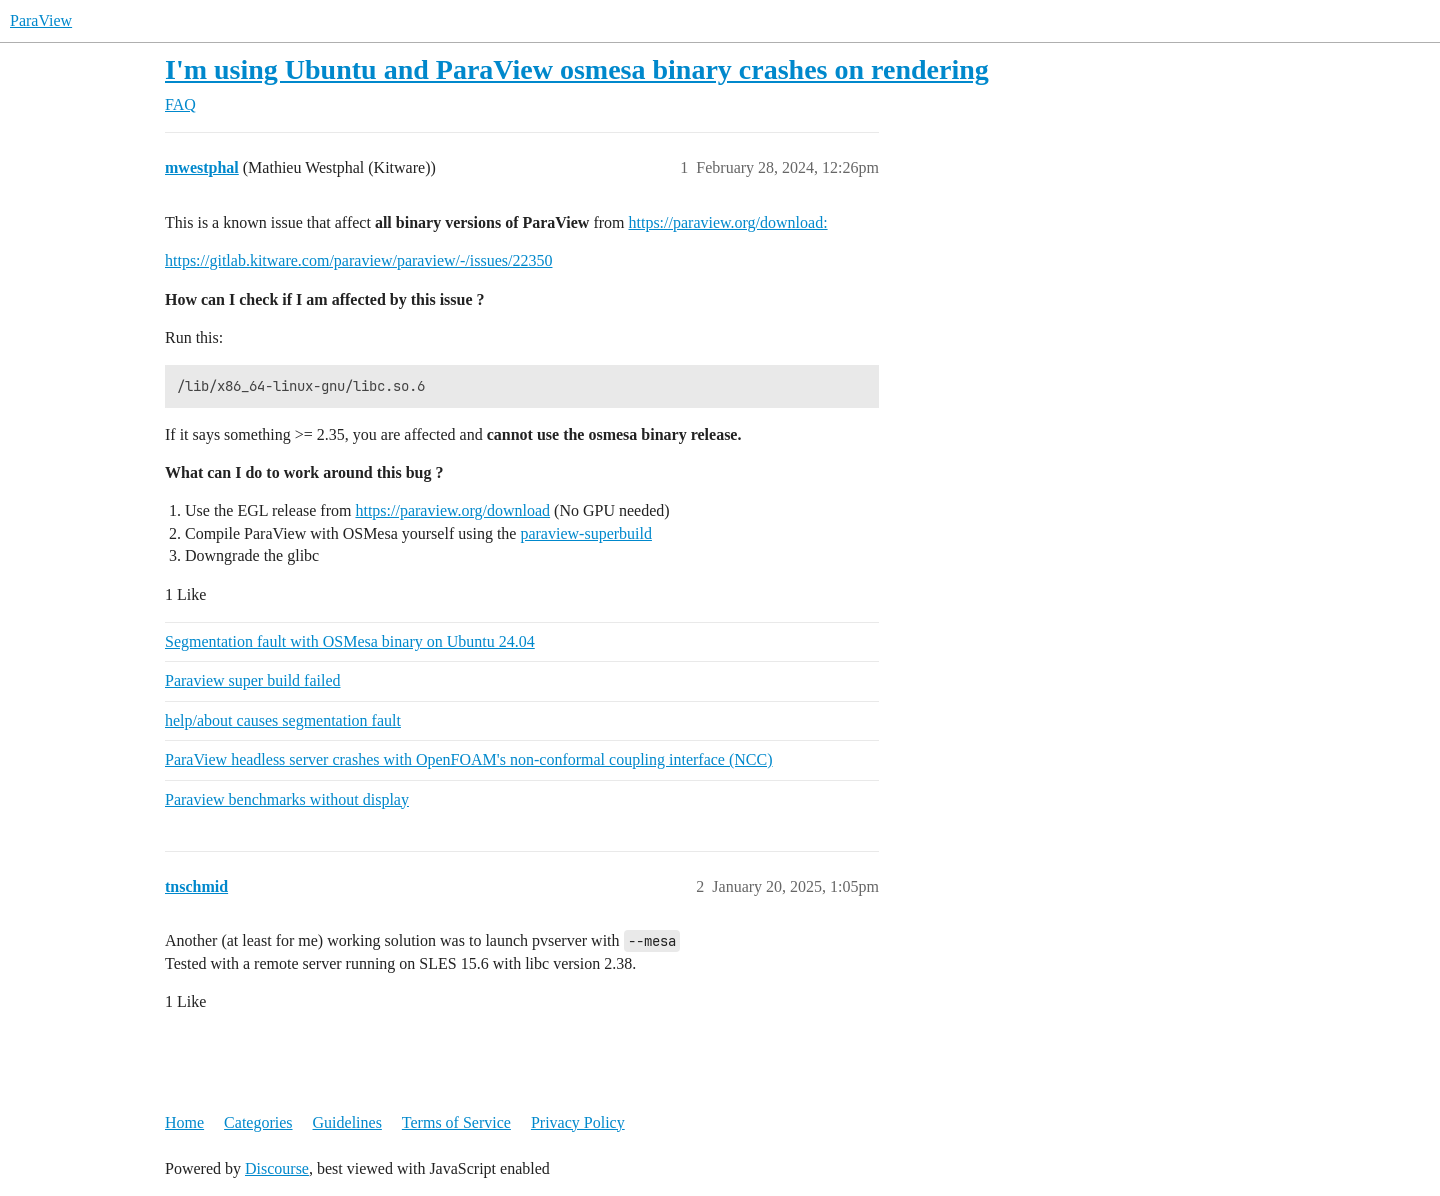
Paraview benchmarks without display (287, 799)
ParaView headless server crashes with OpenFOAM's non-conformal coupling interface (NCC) (469, 759)
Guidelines (347, 1122)
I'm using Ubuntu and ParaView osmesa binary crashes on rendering (577, 69)
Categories (258, 1122)
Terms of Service (456, 1122)
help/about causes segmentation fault (283, 720)
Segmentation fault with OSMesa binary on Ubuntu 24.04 (350, 641)
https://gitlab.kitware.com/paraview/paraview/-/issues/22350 (358, 260)
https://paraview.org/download (452, 510)
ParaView (41, 20)
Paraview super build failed (253, 680)
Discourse (277, 1168)
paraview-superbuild (586, 533)
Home (184, 1122)
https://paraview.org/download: (728, 222)
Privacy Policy (578, 1122)
